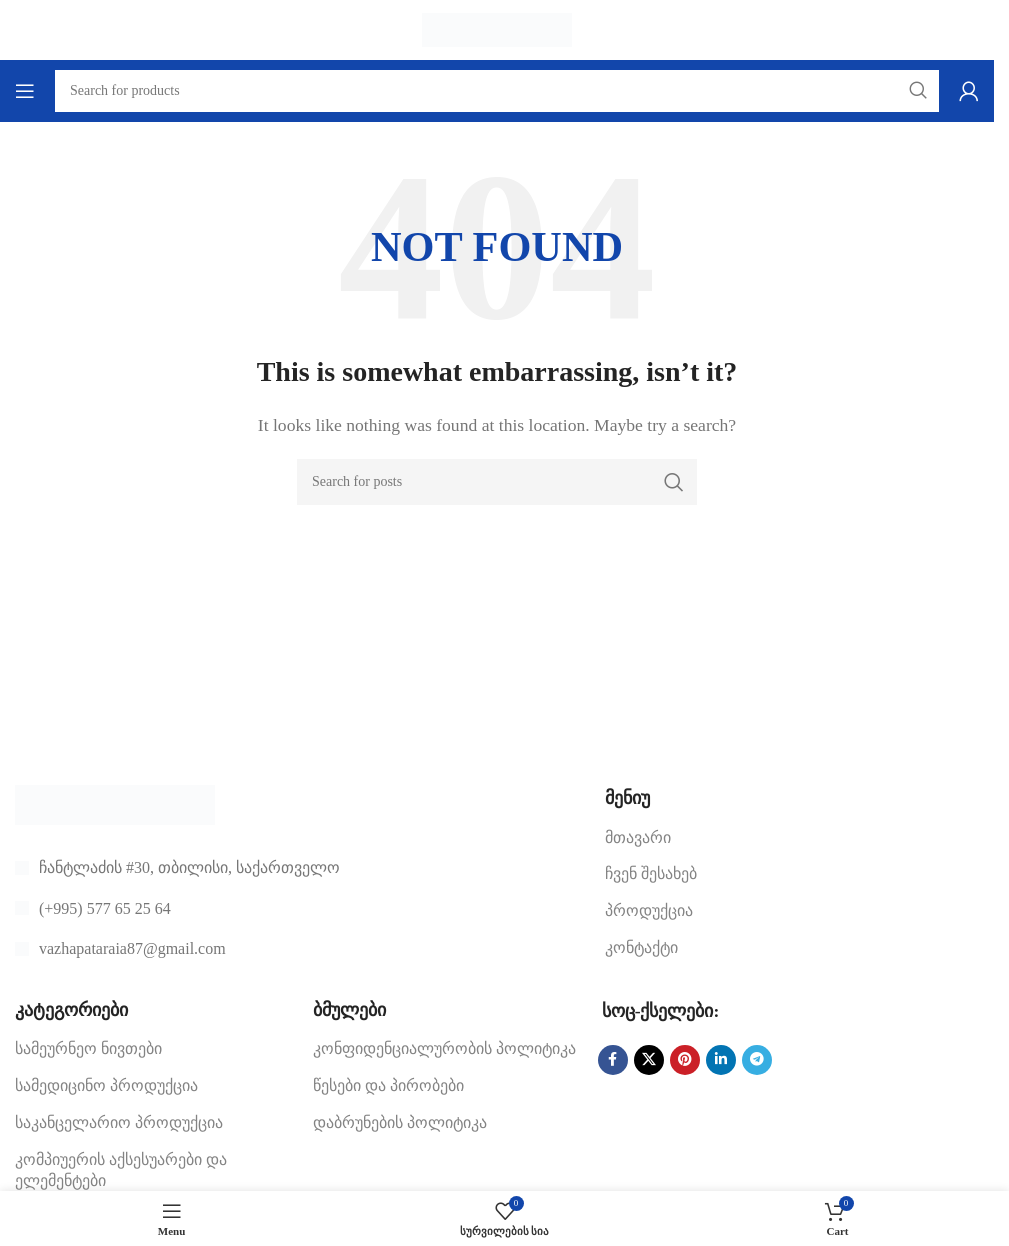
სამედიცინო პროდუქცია (106, 1085)
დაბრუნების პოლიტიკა (400, 1122)
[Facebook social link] (613, 1060)
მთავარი (638, 837)
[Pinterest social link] (685, 1060)
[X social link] (649, 1060)
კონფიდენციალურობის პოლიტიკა (444, 1048)
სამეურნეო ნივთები (88, 1048)
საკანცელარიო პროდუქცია (119, 1122)
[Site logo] (497, 28)
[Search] (497, 482)
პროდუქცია (649, 910)
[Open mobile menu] (25, 91)
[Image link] (115, 803)
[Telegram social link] (757, 1060)
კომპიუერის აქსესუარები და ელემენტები (121, 1170)
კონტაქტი (641, 947)
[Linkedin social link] (721, 1060)
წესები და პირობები (388, 1085)
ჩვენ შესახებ (651, 873)
